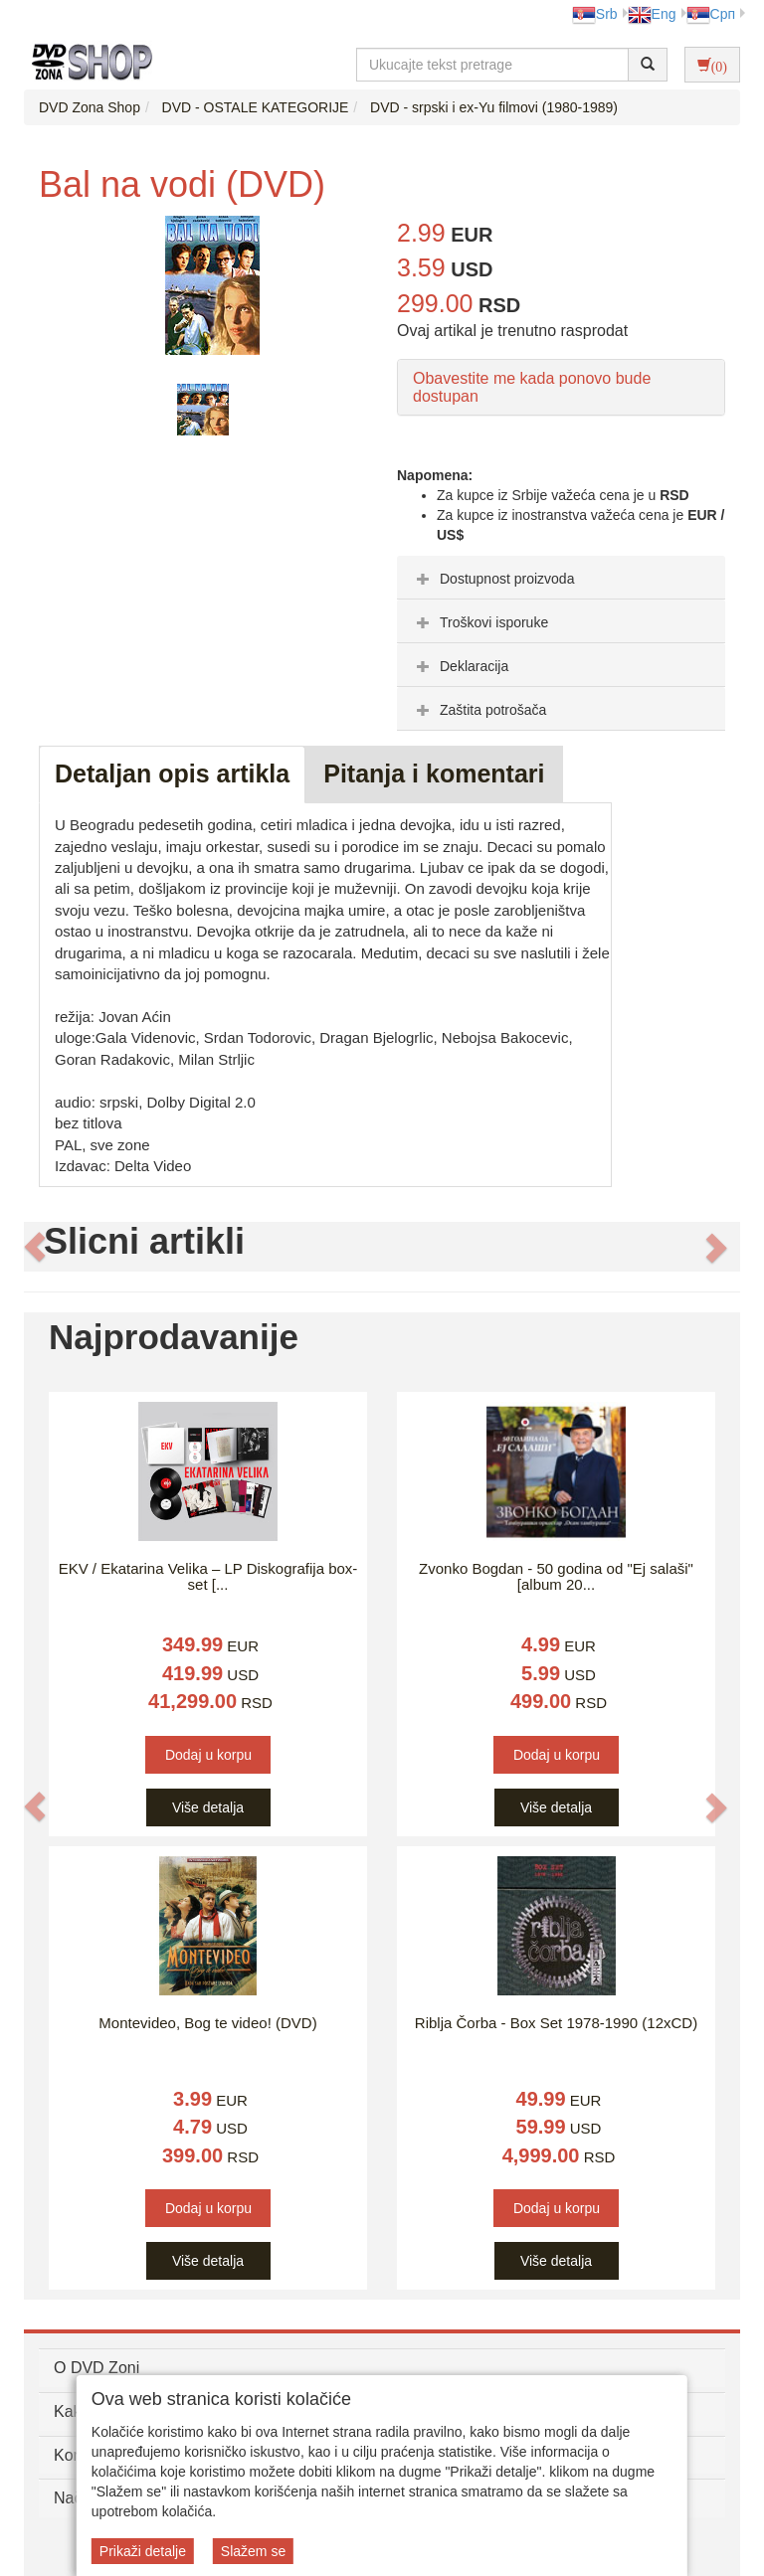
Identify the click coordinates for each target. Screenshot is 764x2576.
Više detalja (208, 1807)
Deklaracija (460, 666)
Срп (710, 14)
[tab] (561, 578)
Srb (595, 14)
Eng (652, 14)
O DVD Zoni (96, 2367)
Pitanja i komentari (433, 773)
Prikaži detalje (142, 2551)
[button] (35, 1247)
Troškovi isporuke (480, 622)
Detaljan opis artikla (172, 773)
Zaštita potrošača (479, 710)
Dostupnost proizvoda (493, 579)
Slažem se (253, 2551)
